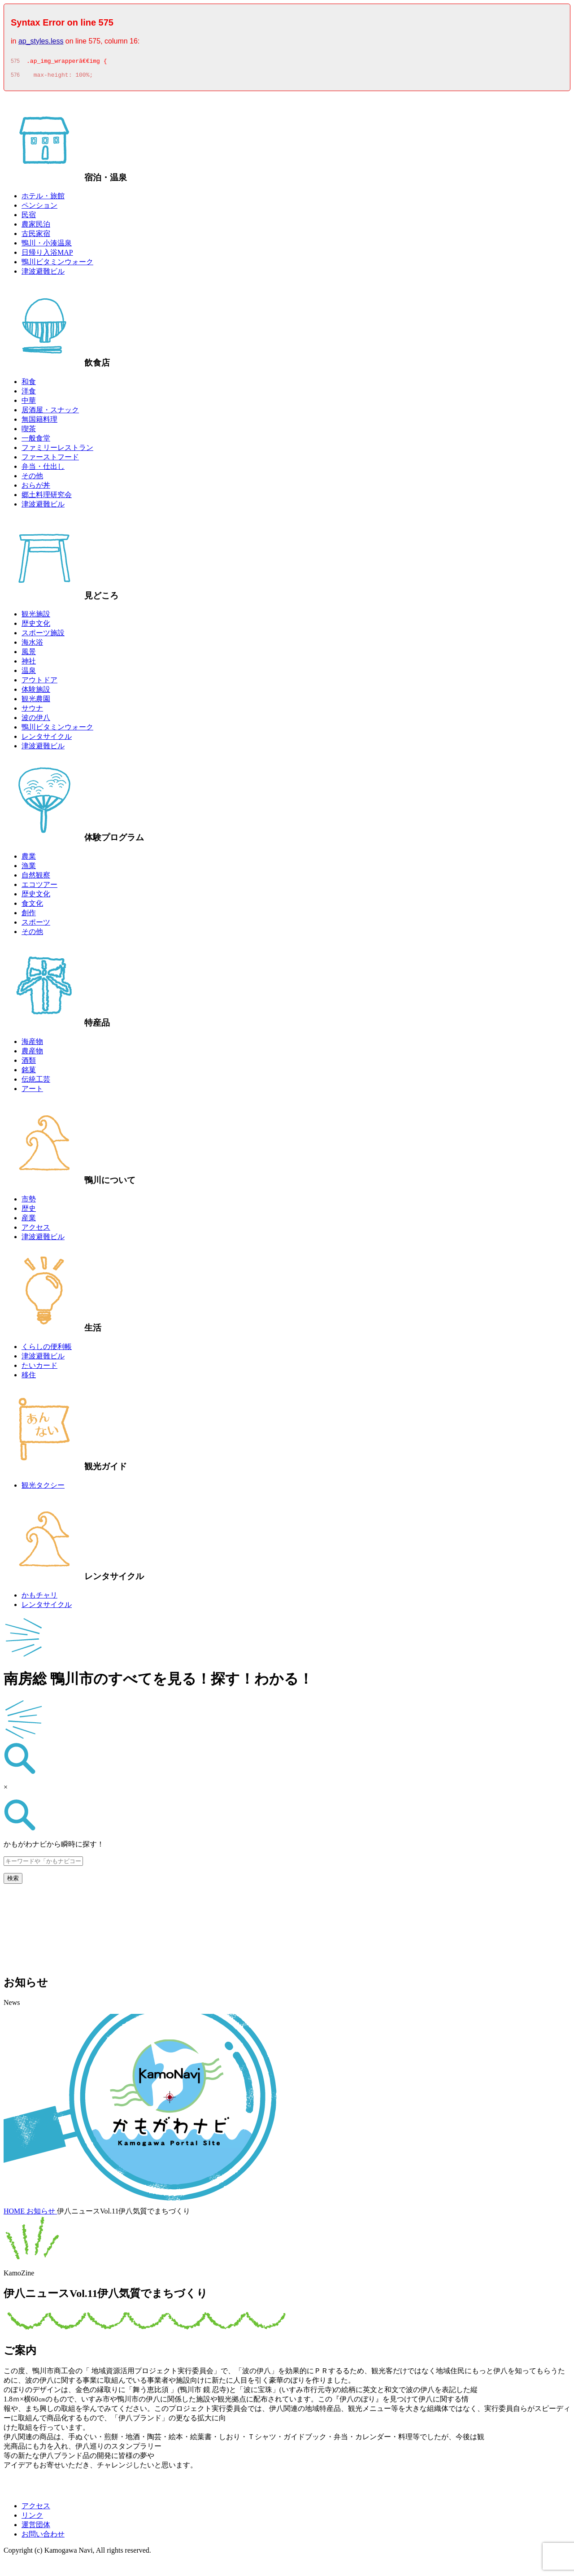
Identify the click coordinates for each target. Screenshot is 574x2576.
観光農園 (36, 701)
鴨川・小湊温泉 (47, 245)
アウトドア (39, 682)
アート (32, 1091)
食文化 (32, 906)
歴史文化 (36, 626)
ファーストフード (50, 459)
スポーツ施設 (43, 635)
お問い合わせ (43, 2537)
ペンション (39, 208)
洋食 (29, 393)
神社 (29, 664)
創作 (29, 915)
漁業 (29, 868)
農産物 (32, 1053)
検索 (13, 1880)
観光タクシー (43, 1488)
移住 (29, 1377)
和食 (29, 384)
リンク (32, 2518)
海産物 (32, 1044)
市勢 (29, 1201)
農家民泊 (36, 227)
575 (15, 62)
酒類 (29, 1063)
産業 (29, 1220)
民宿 (29, 217)
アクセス (36, 1230)
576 (15, 77)
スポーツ (36, 925)
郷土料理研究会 (47, 497)
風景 (29, 654)
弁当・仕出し (43, 469)
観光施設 (36, 616)
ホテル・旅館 (43, 198)
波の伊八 (36, 720)
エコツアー (39, 887)
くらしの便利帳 (47, 1349)
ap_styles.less (41, 41)
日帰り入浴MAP (47, 255)
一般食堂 (36, 441)
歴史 (29, 1211)
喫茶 (29, 431)
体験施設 (36, 692)
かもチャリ (39, 1598)
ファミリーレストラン (57, 450)
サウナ (32, 711)
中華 (29, 403)
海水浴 (32, 645)
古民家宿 (36, 236)
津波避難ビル (43, 274)
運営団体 (36, 2527)
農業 (29, 859)
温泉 (29, 673)
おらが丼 (36, 488)
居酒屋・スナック (50, 412)
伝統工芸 (36, 1082)
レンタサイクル (47, 739)
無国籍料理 (39, 422)
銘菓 (29, 1072)
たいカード (39, 1368)
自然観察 (36, 878)
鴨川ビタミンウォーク (57, 264)
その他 (32, 478)
